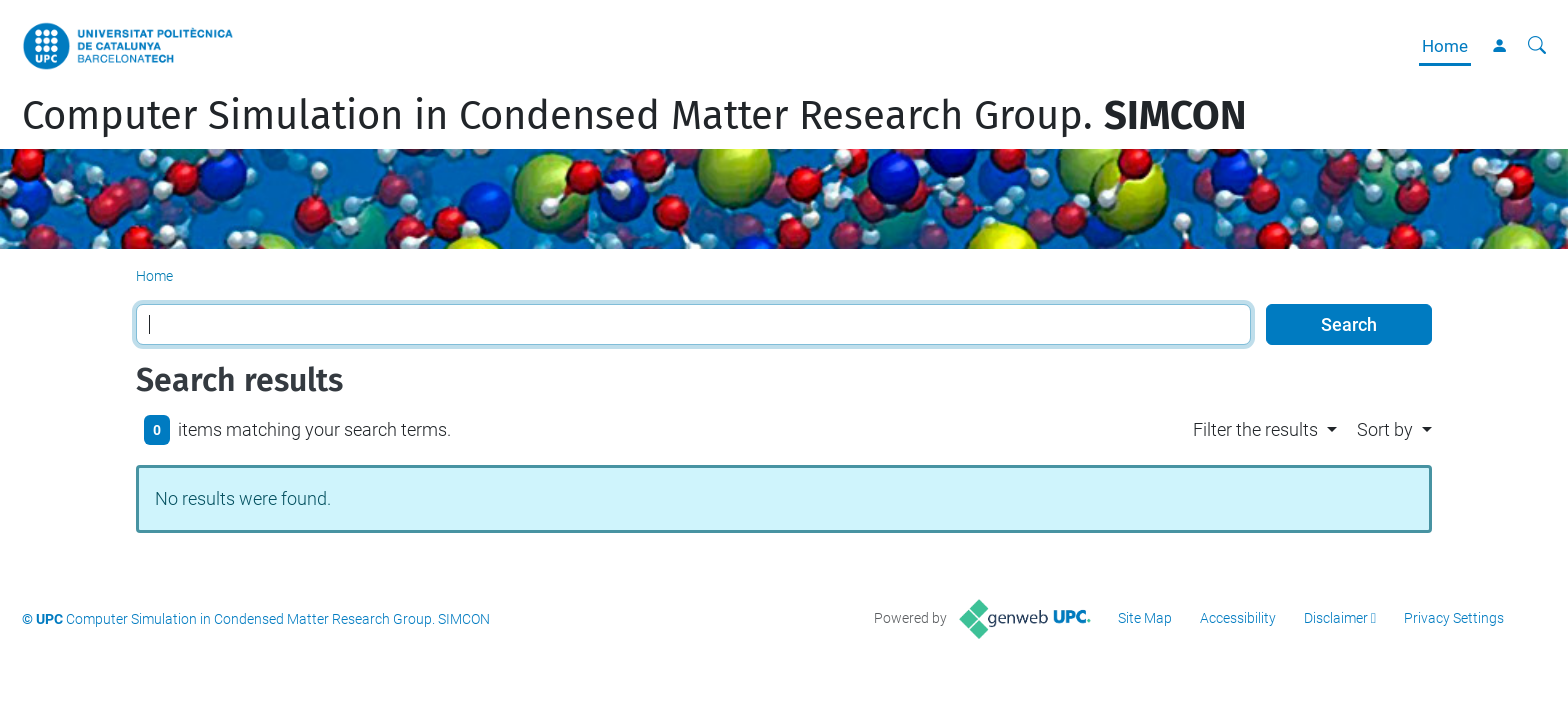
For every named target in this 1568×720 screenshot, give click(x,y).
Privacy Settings (1454, 618)
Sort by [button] (1385, 429)
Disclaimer (1336, 618)
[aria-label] (1537, 46)
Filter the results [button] (1255, 429)
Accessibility (1238, 618)
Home (1445, 46)
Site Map (1145, 618)
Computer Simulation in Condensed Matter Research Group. (634, 116)
